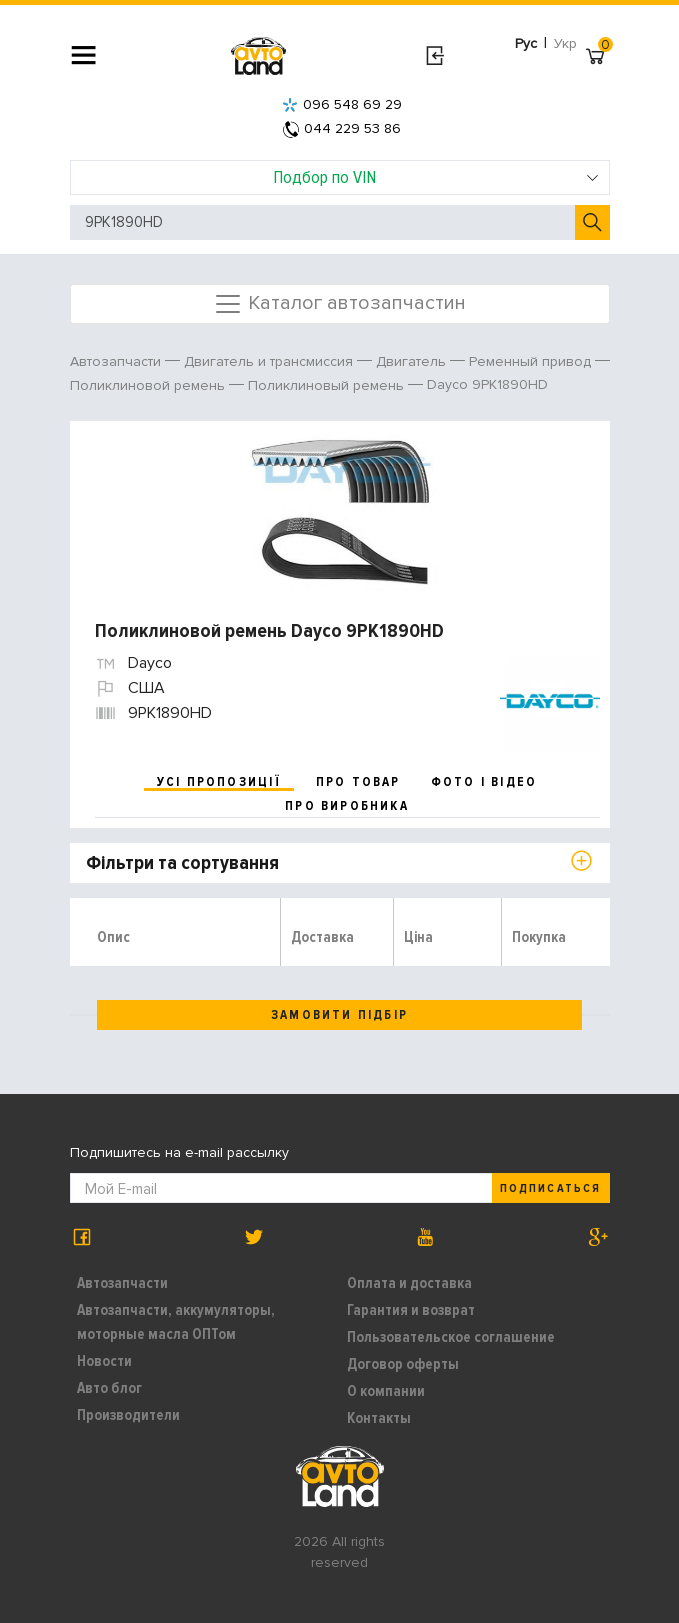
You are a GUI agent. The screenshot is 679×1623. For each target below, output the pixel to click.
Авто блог (109, 1388)
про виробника (347, 806)
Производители (128, 1415)
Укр (565, 43)
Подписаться (550, 1188)
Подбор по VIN (436, 177)
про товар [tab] (358, 782)
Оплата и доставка (409, 1283)
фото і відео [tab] (484, 782)
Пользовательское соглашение (451, 1337)
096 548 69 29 (342, 104)
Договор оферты (403, 1364)
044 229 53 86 (342, 128)
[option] (342, 511)
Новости (104, 1361)
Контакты (379, 1418)
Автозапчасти (122, 1283)
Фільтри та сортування (182, 863)
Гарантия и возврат (411, 1310)
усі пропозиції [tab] (219, 782)
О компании (386, 1391)
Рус (526, 43)
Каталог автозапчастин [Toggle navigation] (339, 304)
